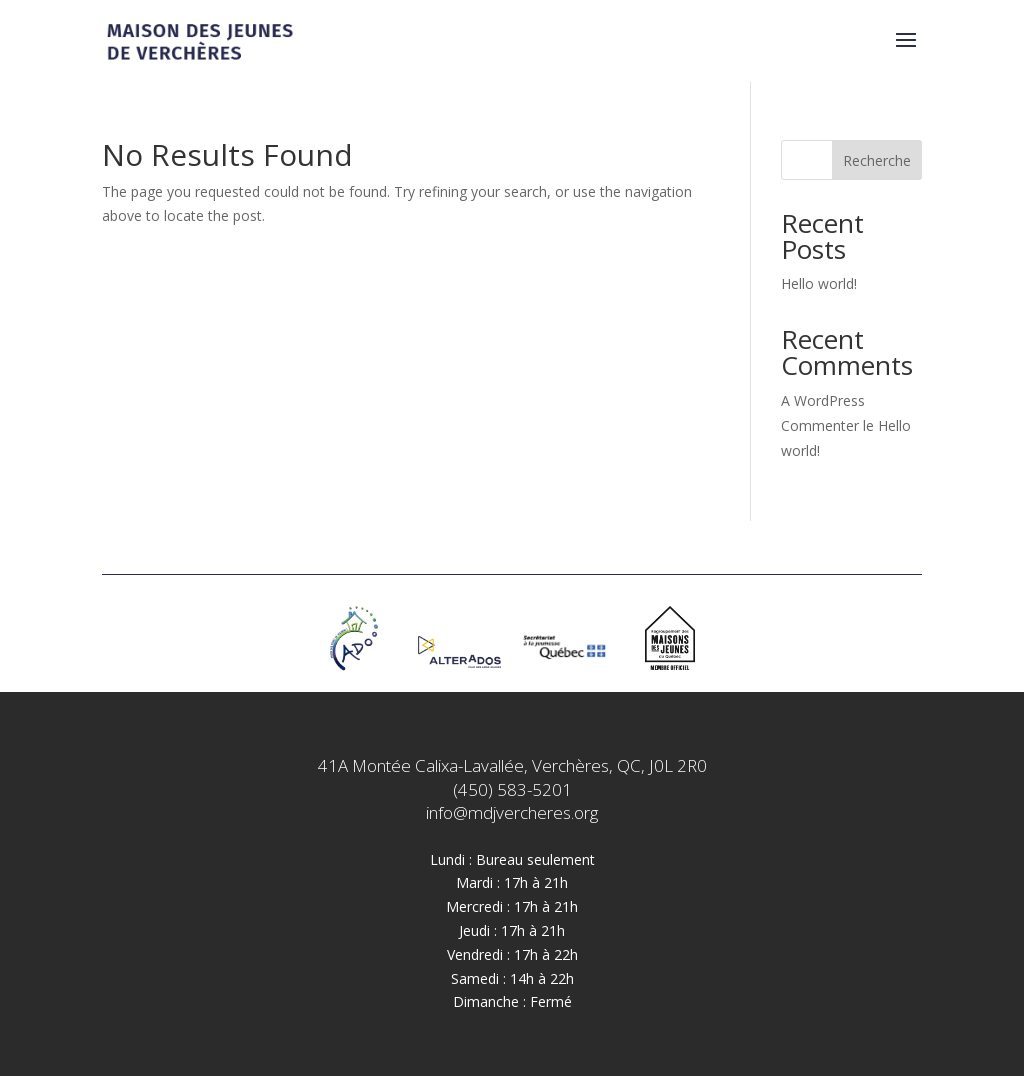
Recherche (877, 160)
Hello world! (819, 283)
